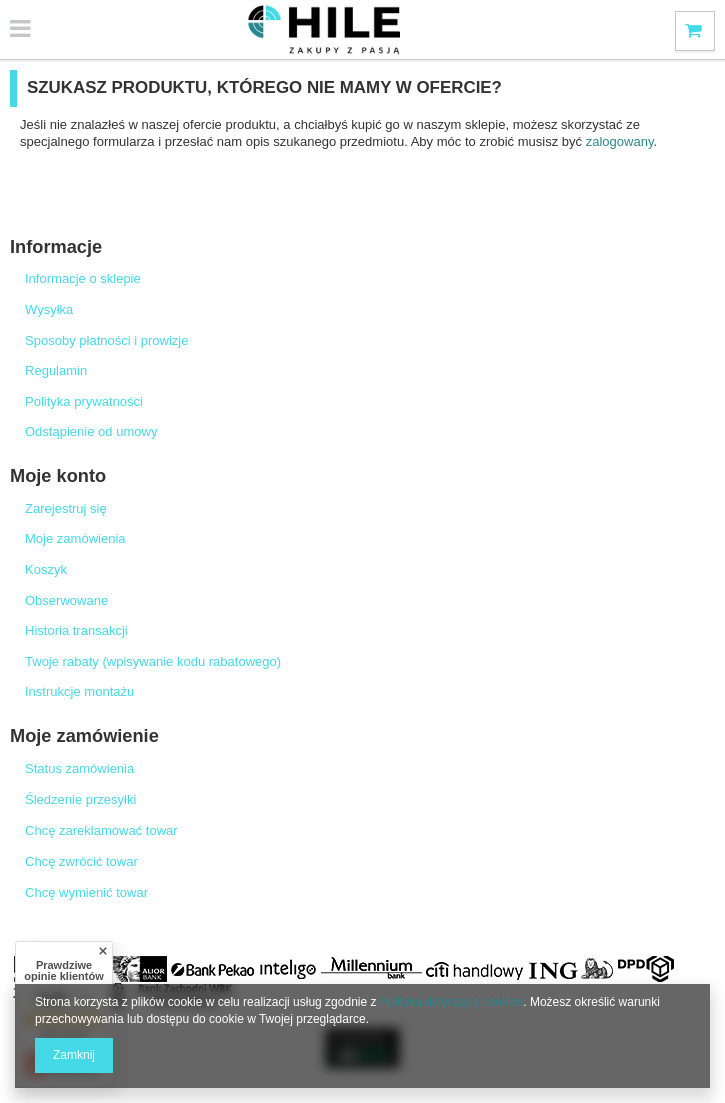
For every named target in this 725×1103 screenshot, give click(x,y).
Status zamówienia (79, 768)
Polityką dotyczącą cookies (451, 1002)
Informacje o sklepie (83, 278)
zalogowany (620, 141)
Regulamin (56, 370)
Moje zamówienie (84, 736)
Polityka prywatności (84, 401)
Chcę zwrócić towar (81, 861)
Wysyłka (49, 309)
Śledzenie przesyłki (80, 799)
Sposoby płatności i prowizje (107, 340)
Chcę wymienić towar (86, 892)
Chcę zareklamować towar (101, 830)
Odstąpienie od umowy (91, 431)
